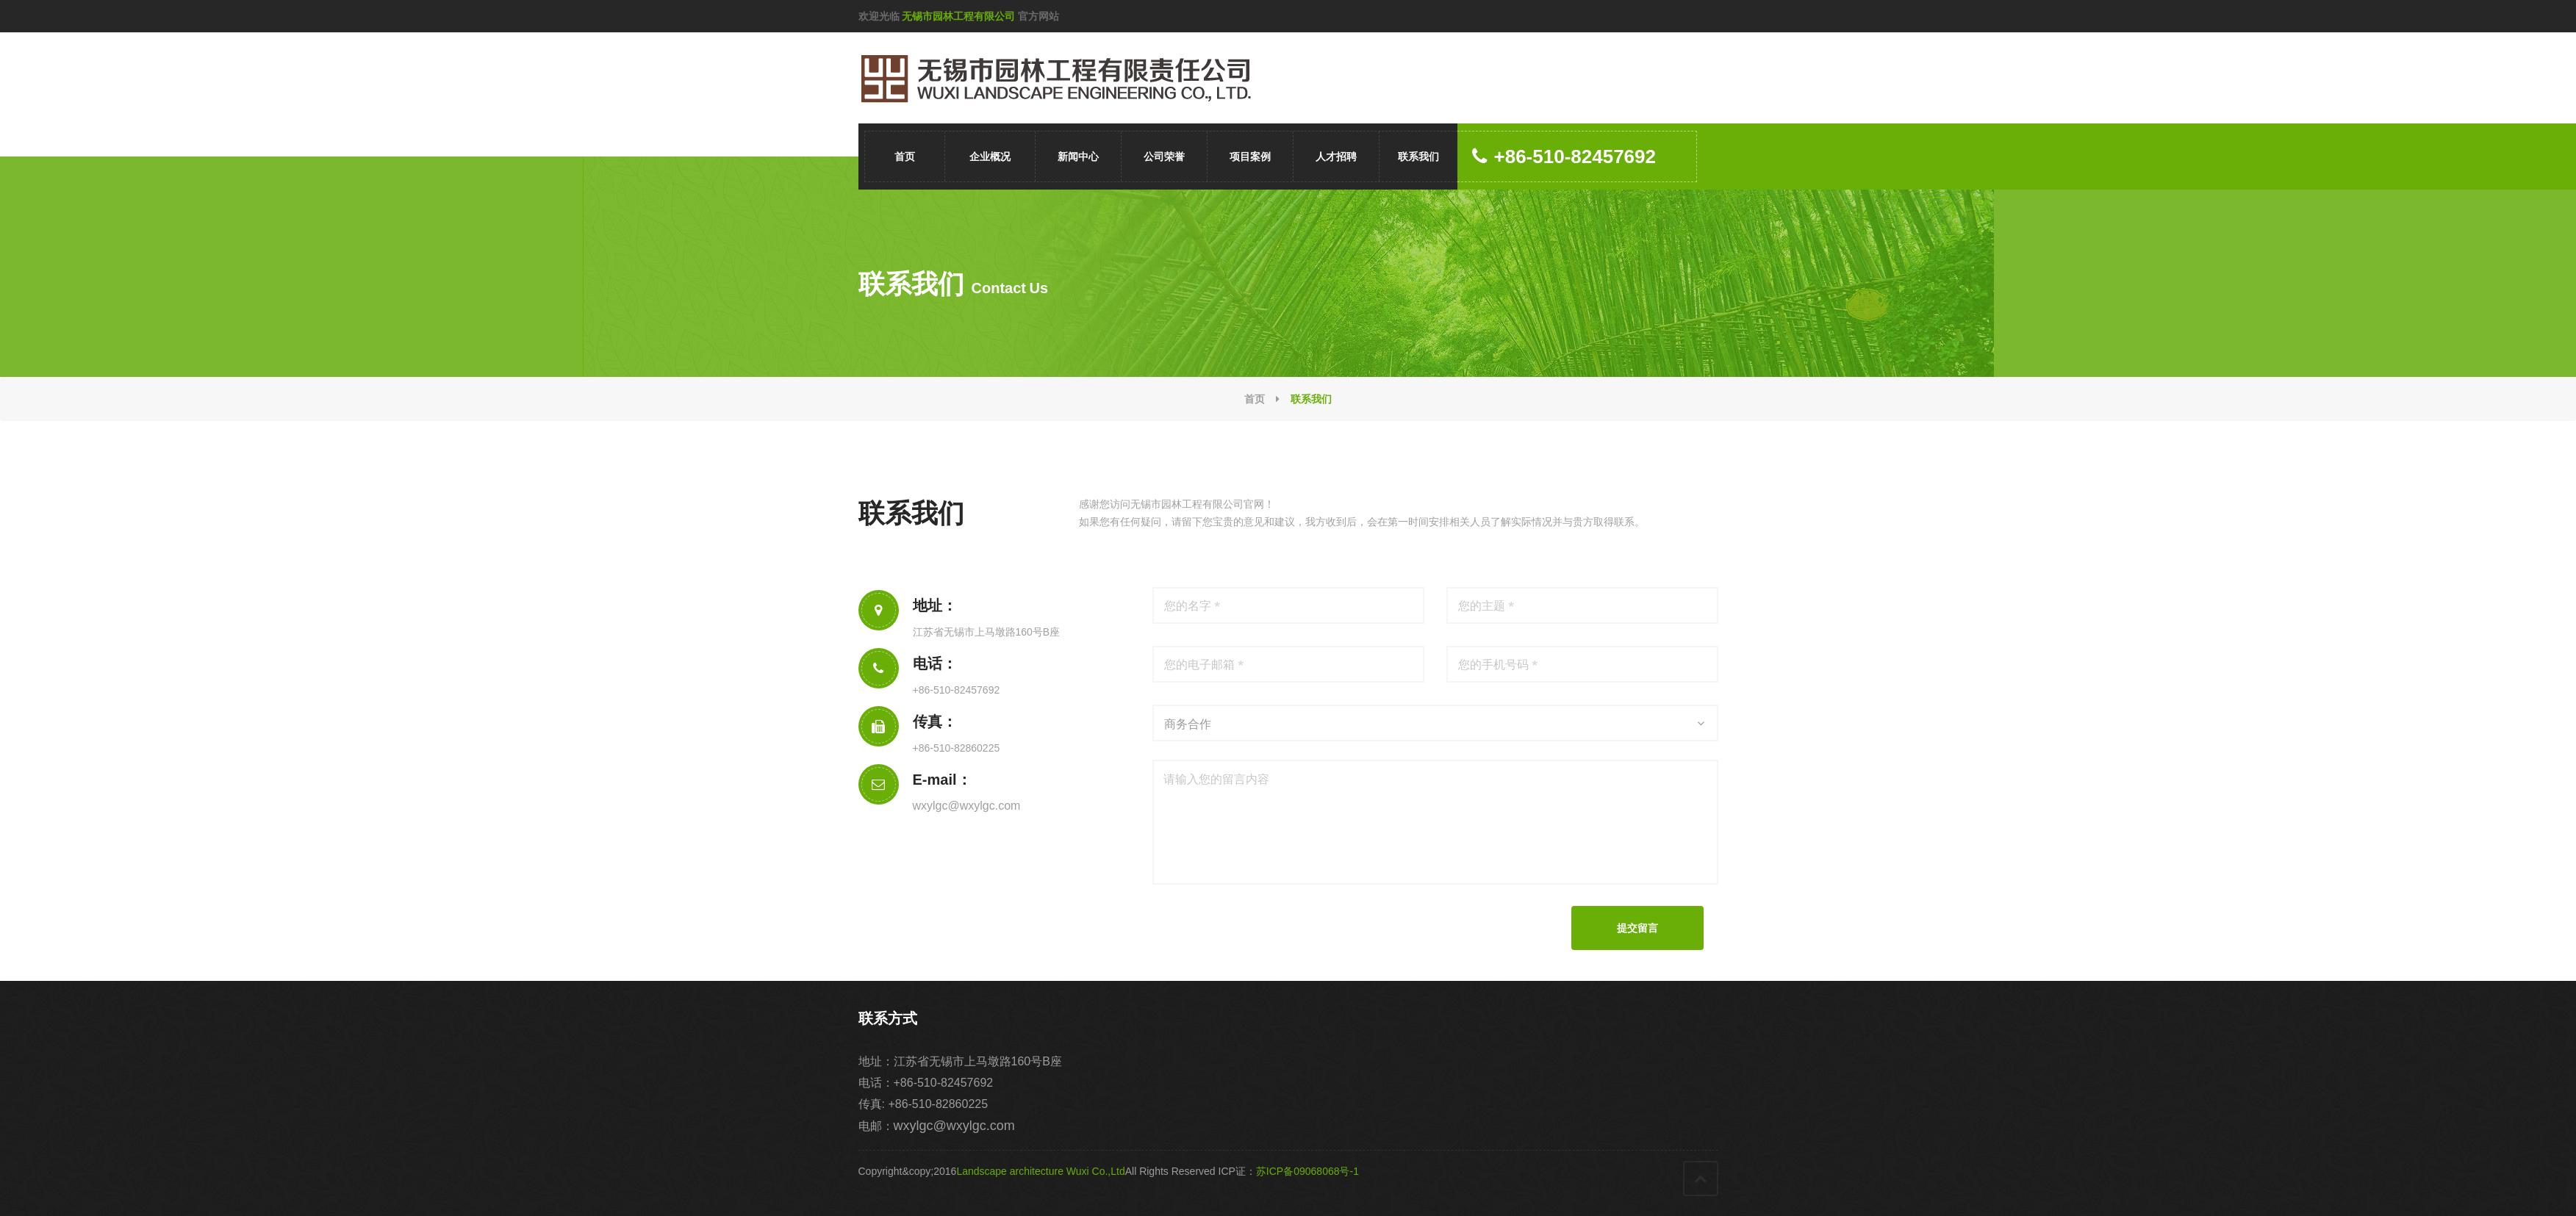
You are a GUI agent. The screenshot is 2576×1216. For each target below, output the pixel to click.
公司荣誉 (1164, 156)
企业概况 (990, 156)
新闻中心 (1078, 156)
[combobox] (1435, 723)
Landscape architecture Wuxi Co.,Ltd (1040, 1171)
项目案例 (1250, 156)
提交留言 (1637, 928)
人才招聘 (1336, 156)
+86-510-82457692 (1564, 156)
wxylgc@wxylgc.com (967, 805)
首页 (904, 156)
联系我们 (1418, 156)
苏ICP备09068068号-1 (1307, 1171)
